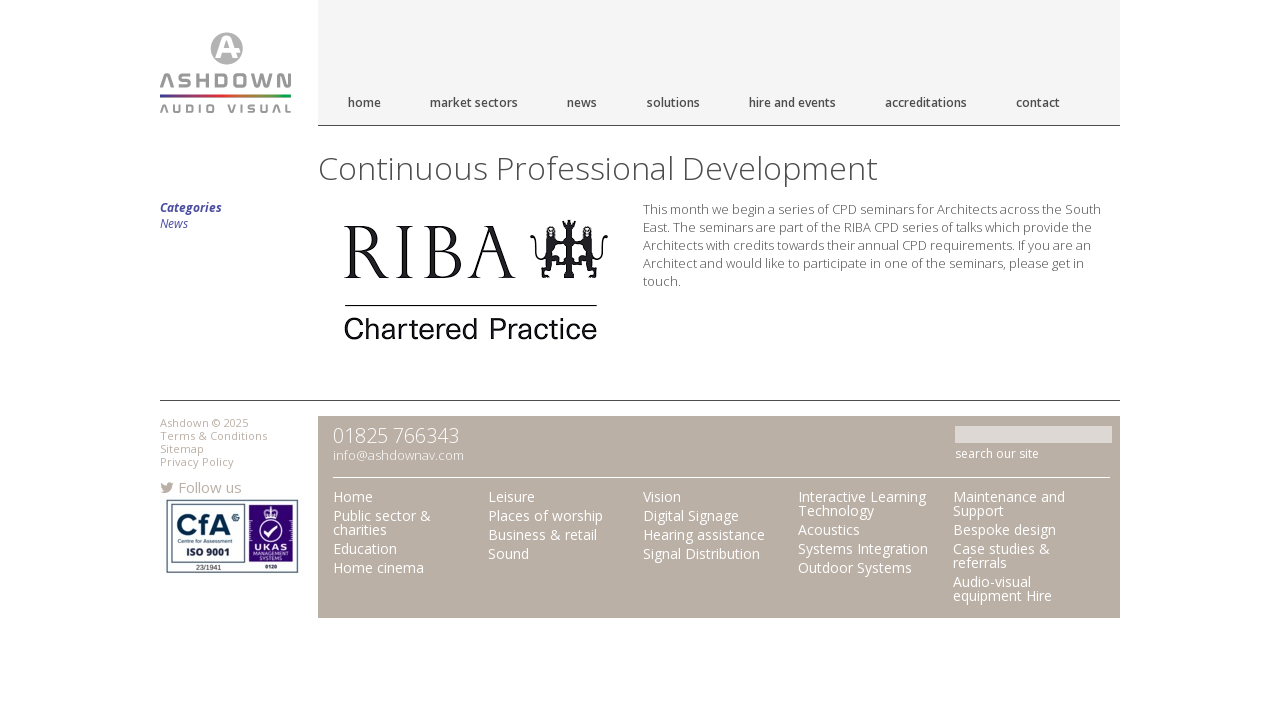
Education (365, 548)
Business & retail (542, 534)
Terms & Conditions (213, 435)
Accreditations (926, 102)
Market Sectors (474, 102)
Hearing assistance (704, 534)
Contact (1038, 102)
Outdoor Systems (855, 567)
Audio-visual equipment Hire (1002, 588)
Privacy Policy (197, 461)
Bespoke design (1004, 529)
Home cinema (378, 567)
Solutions (673, 102)
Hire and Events (792, 102)
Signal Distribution (701, 553)
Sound (508, 553)
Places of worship (545, 515)
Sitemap (182, 448)
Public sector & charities (382, 522)
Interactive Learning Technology (862, 503)
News (582, 102)
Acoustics (829, 529)
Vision (662, 496)
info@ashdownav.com (398, 455)
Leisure (511, 496)
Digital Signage (691, 515)
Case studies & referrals (1001, 555)
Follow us (201, 487)
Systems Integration (863, 548)
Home (364, 102)
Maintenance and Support (1009, 503)
